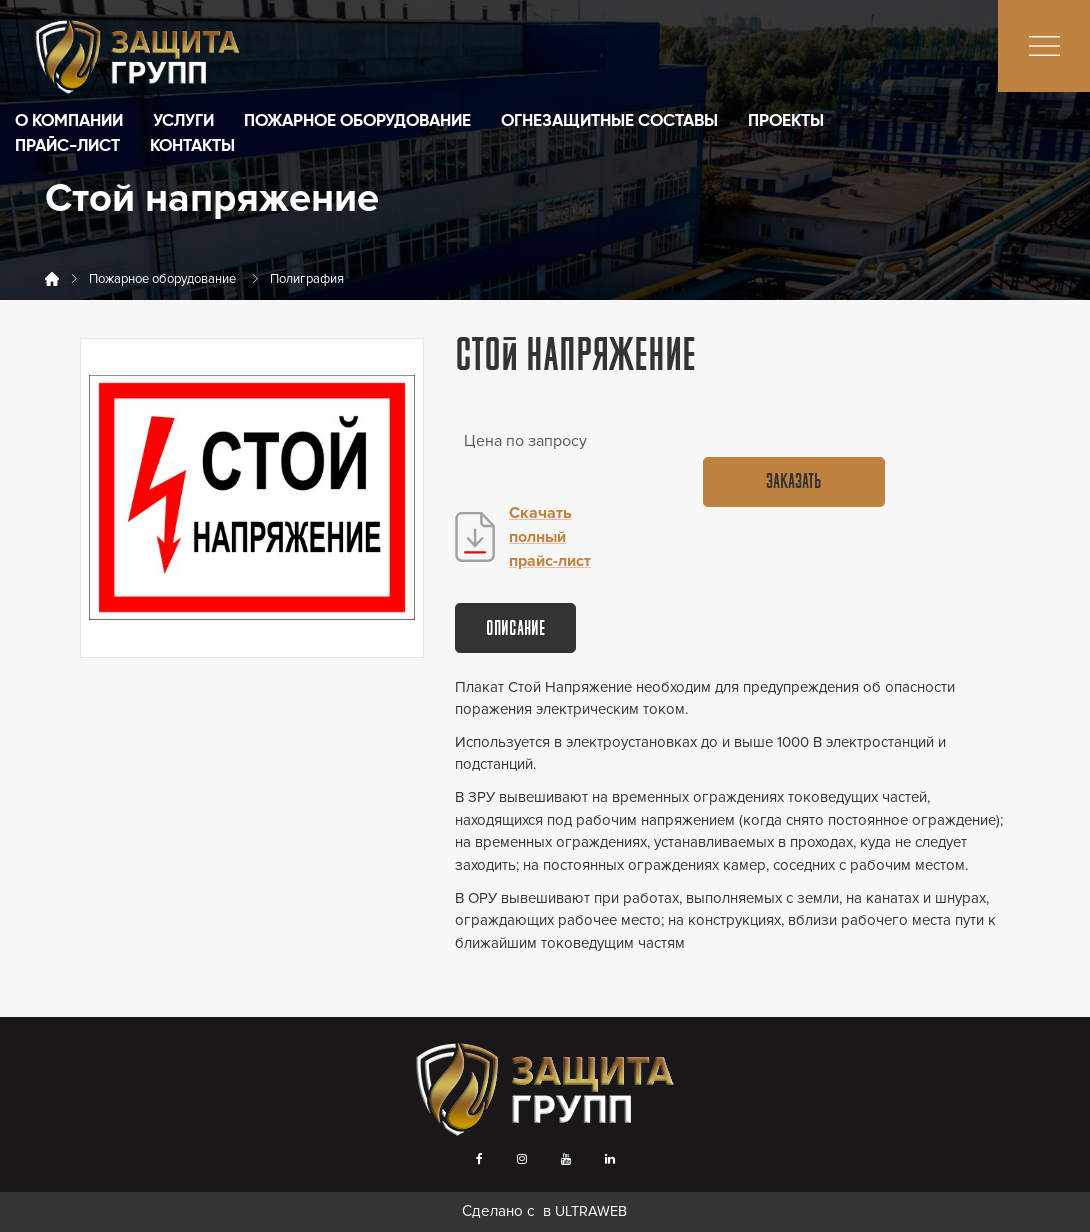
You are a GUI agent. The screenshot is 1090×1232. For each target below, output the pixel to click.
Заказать (793, 483)
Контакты (192, 146)
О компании (69, 121)
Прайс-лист (67, 146)
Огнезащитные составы (609, 121)
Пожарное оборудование (357, 121)
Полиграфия (307, 279)
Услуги (183, 121)
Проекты (786, 121)
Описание (515, 630)
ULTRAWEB (591, 1211)
